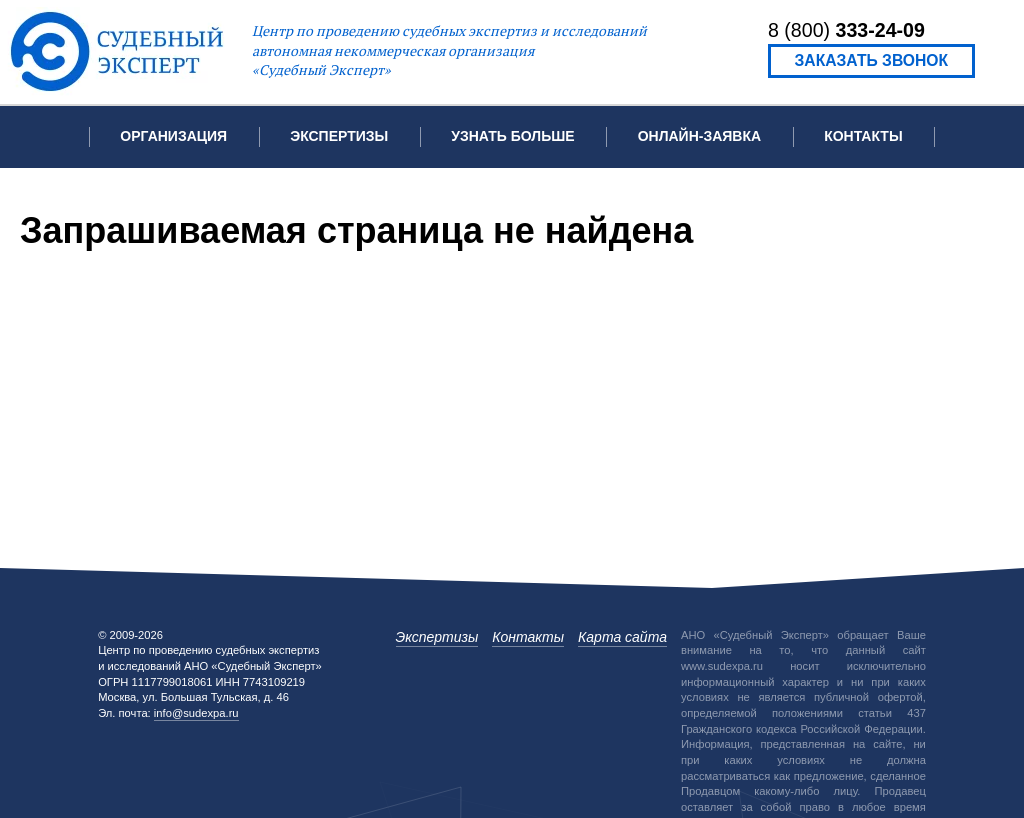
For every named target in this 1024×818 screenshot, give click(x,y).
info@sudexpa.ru (196, 713)
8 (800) (846, 30)
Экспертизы (437, 637)
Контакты (863, 136)
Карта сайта (622, 637)
